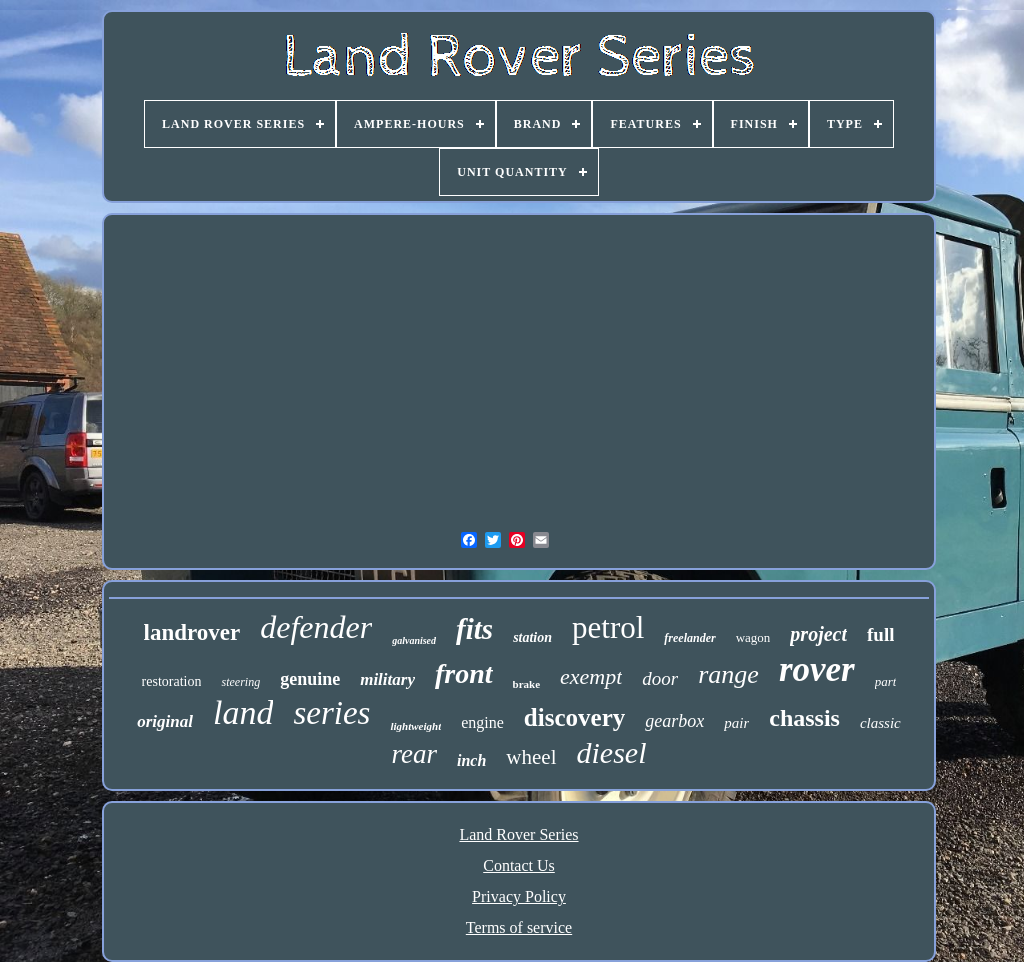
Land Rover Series (518, 834)
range (728, 674)
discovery (574, 717)
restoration (172, 681)
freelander (689, 638)
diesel (612, 752)
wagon (753, 637)
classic (880, 723)
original (165, 721)
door (660, 678)
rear (415, 754)
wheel (531, 757)
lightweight (415, 726)
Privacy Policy (519, 896)
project (818, 634)
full (880, 634)
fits (474, 629)
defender (316, 627)
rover (817, 669)
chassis (804, 718)
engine (482, 722)
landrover (192, 632)
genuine (310, 679)
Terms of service (519, 927)
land (243, 712)
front (464, 673)
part (886, 681)
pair (736, 723)
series (331, 713)
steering (240, 682)
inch (471, 760)
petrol (608, 627)
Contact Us (519, 865)
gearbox (674, 721)
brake (527, 684)
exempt (591, 676)
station (532, 637)
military (387, 679)
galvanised (414, 640)
